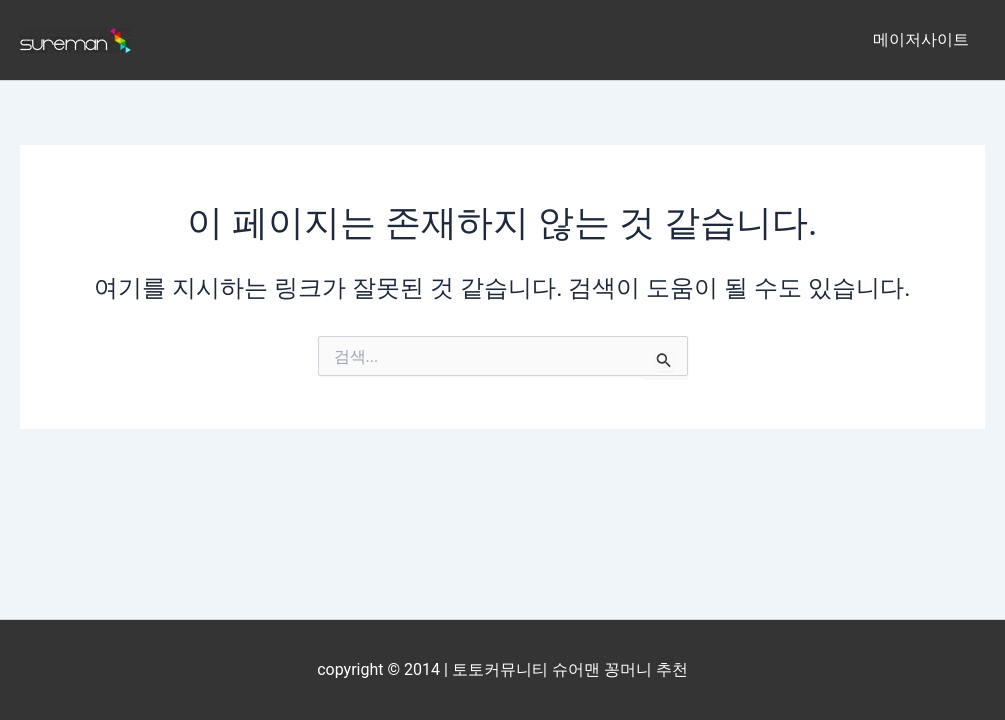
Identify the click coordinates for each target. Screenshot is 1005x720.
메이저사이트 (921, 39)
